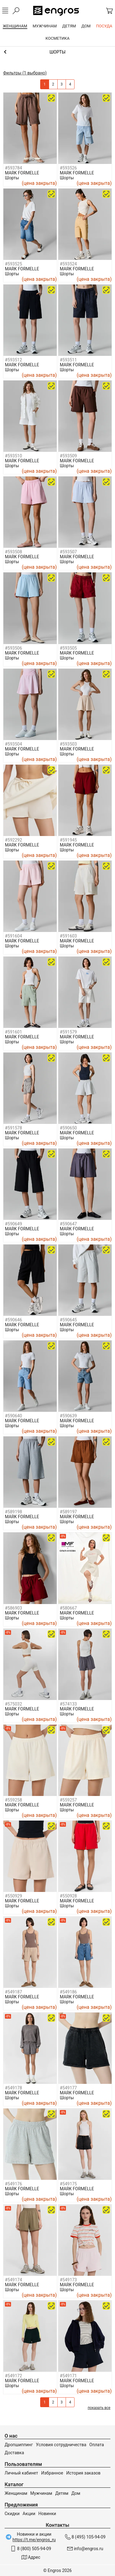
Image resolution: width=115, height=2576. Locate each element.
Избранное (52, 2472)
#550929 (13, 1895)
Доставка (14, 2452)
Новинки (47, 2513)
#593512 (13, 359)
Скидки (12, 2513)
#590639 (68, 1415)
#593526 (68, 167)
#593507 (68, 551)
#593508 (13, 551)
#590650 (68, 1127)
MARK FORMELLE (22, 172)
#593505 (68, 648)
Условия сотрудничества (61, 2444)
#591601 (13, 1031)
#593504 (13, 744)
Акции (29, 2513)
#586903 (13, 1608)
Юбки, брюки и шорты (57, 52)
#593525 (13, 263)
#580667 (68, 1608)
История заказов (83, 2472)
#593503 (68, 744)
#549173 (68, 2279)
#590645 (68, 1319)
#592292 (13, 840)
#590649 (13, 1223)
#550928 (68, 1895)
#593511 (68, 359)
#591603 (68, 936)
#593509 (68, 455)
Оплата (96, 2444)
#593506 (13, 648)
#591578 (13, 1127)
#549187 (13, 1991)
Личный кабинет (21, 2472)
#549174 (13, 2279)
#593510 (13, 455)
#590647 (68, 1223)
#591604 (13, 936)
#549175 (68, 2183)
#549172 (13, 2375)
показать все (99, 2408)
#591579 (68, 1031)
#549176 (13, 2183)
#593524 (68, 263)
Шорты (12, 177)
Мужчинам (41, 2493)
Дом (75, 2493)
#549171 (68, 2375)
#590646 (13, 1319)
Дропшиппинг (19, 2444)
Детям (61, 2493)
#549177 (68, 2087)
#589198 (13, 1511)
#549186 (68, 1991)
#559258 (13, 1800)
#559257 (68, 1800)
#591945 (68, 840)
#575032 (13, 1704)
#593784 (13, 167)
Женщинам (16, 2493)
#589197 (68, 1511)
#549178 (13, 2087)
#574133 (68, 1704)
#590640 (13, 1415)
